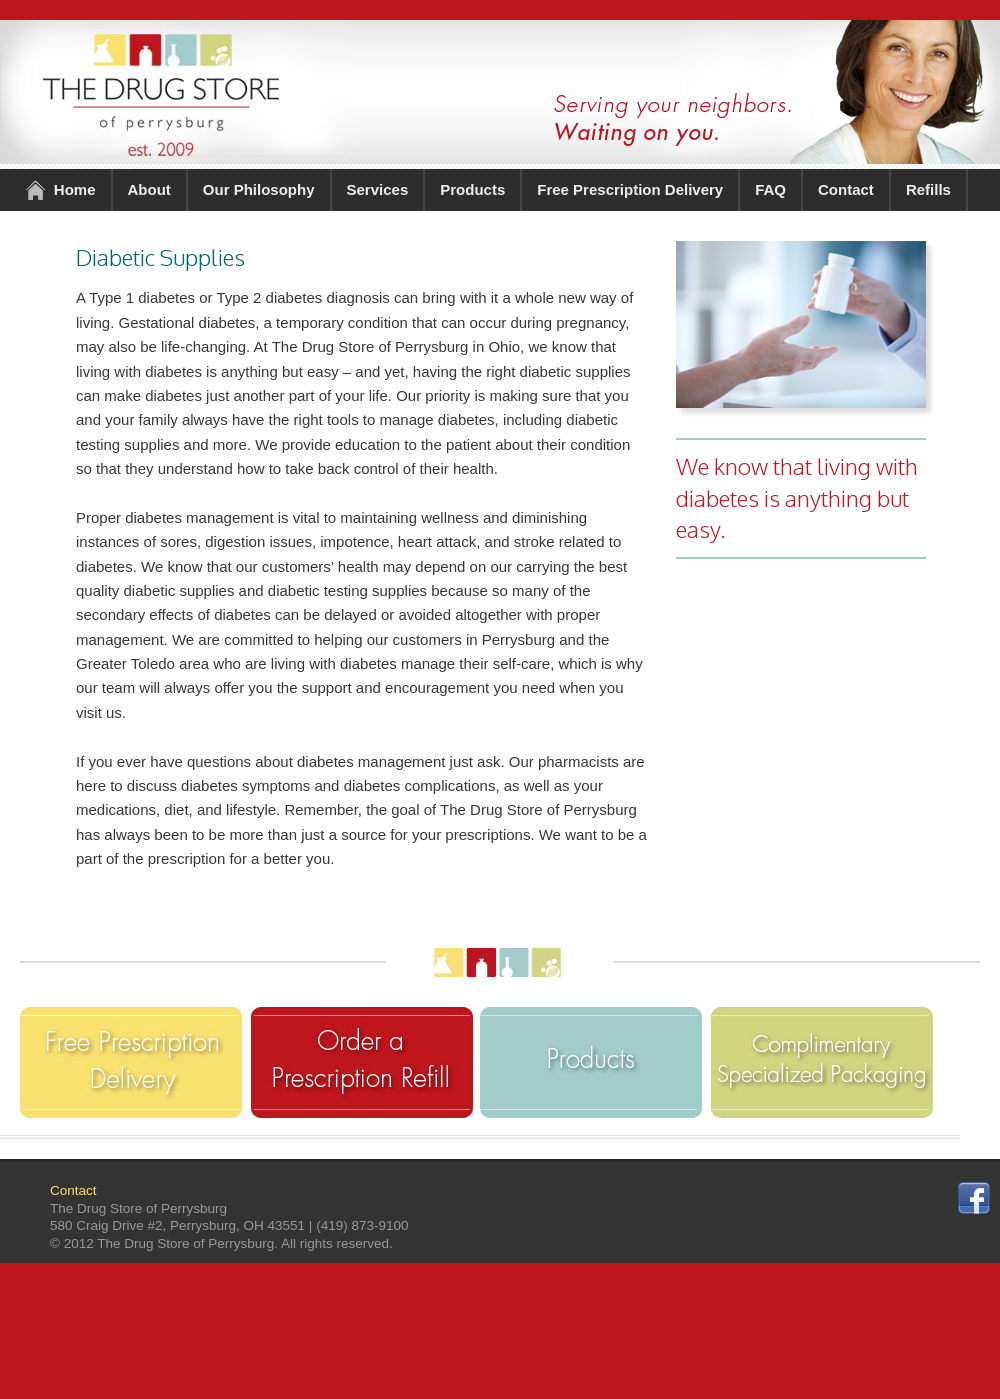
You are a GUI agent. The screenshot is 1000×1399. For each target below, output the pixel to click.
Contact (846, 189)
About (149, 189)
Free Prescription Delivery (630, 189)
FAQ (770, 189)
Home (75, 189)
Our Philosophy (259, 189)
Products (472, 189)
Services (378, 189)
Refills (928, 189)
